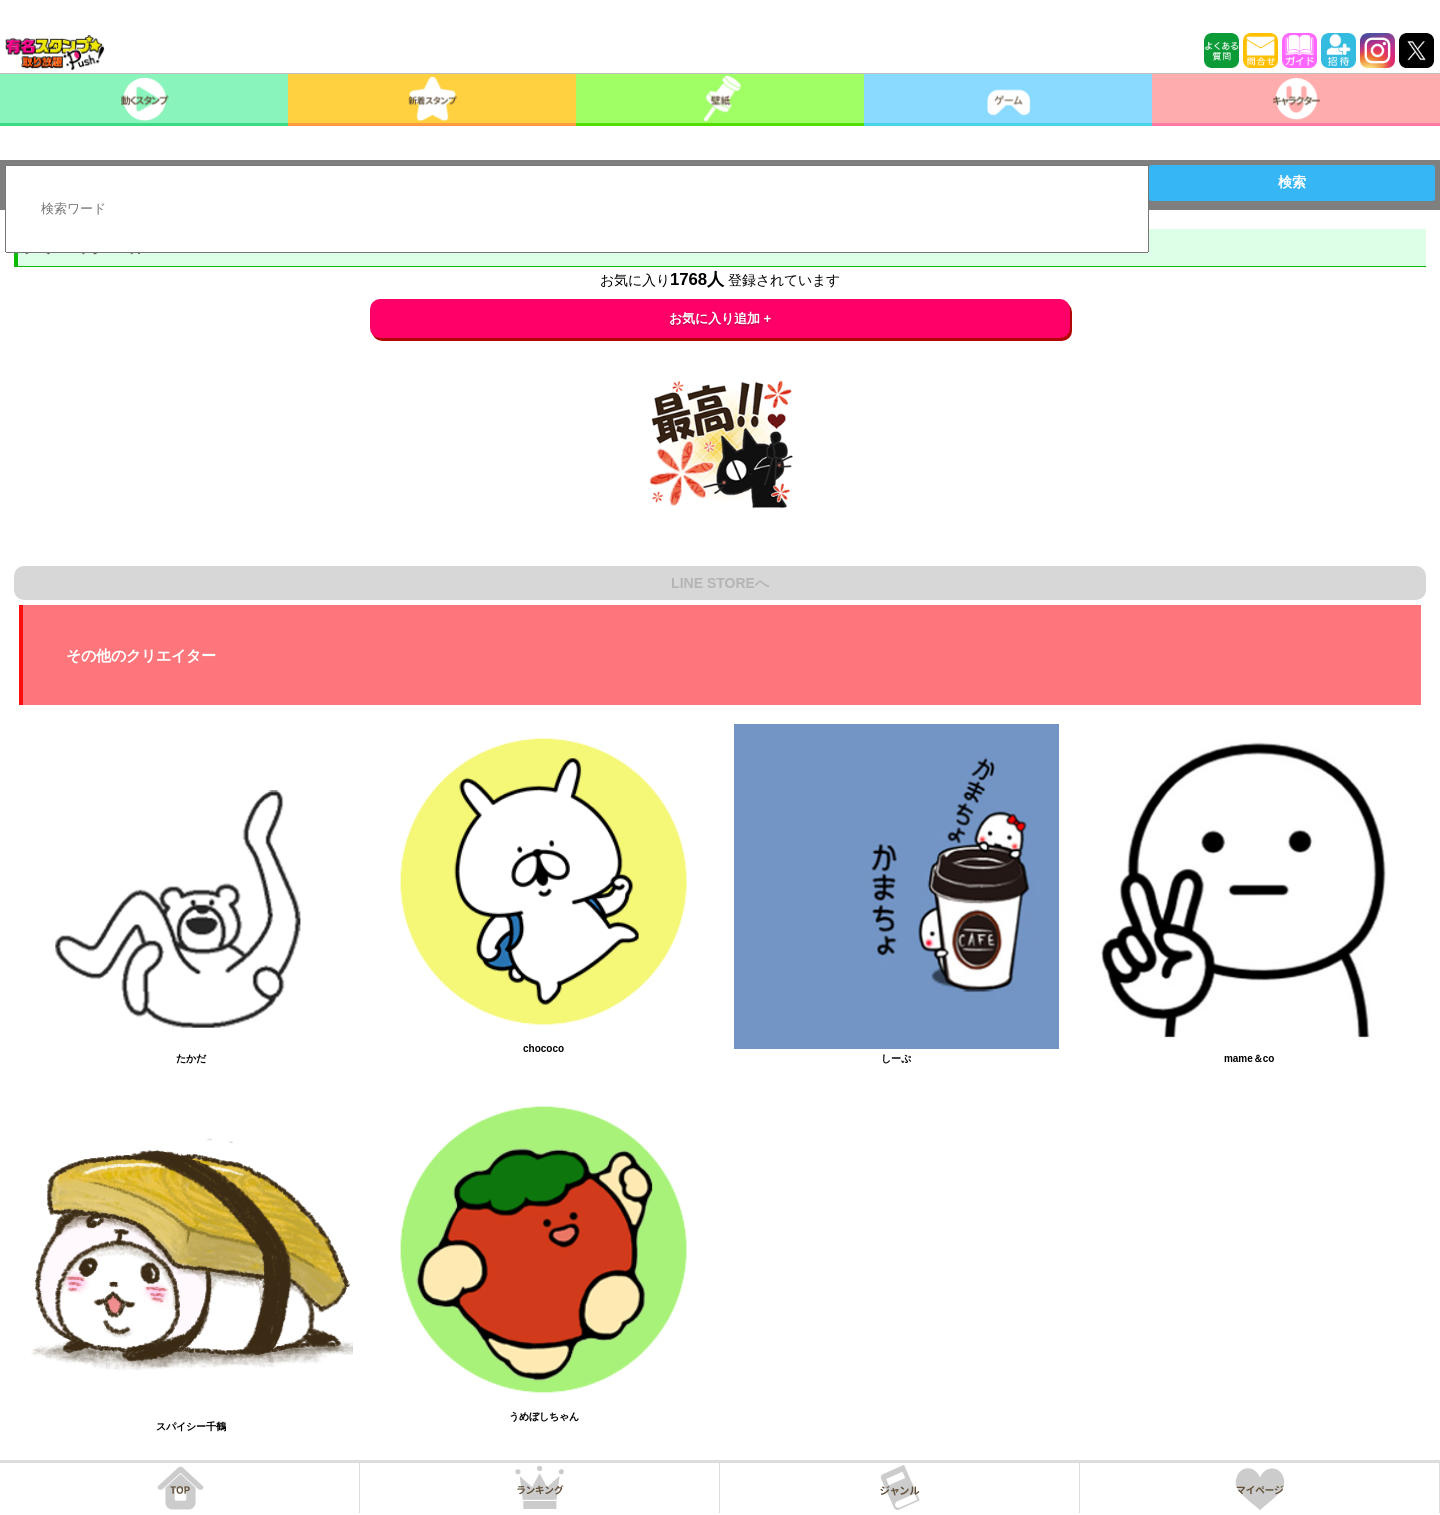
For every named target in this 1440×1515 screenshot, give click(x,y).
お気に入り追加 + (720, 318)
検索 (1292, 182)
